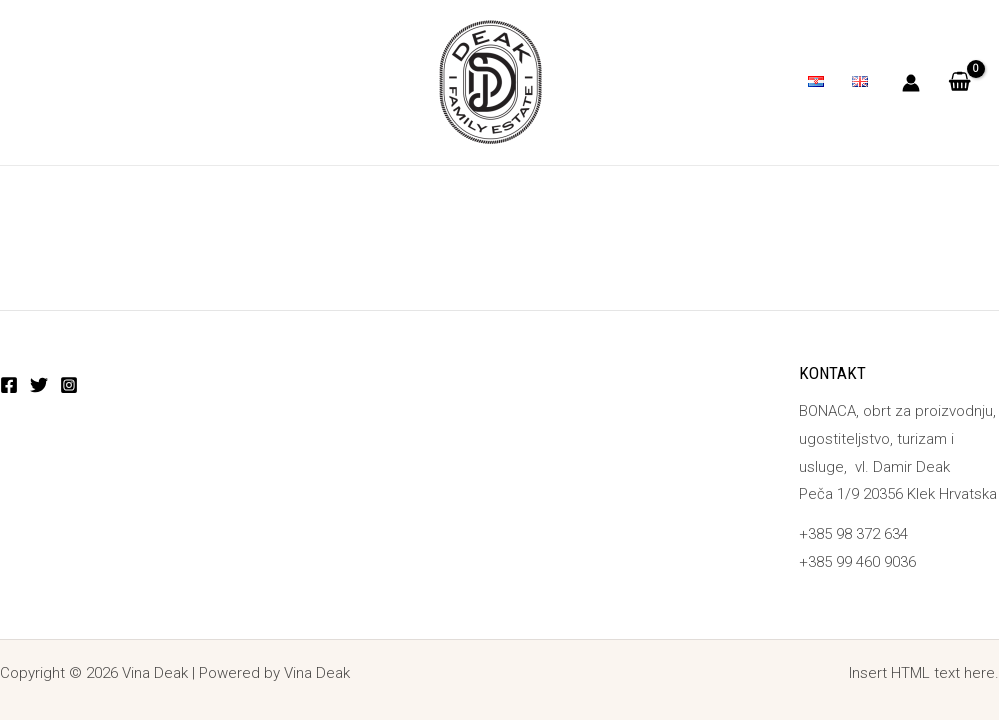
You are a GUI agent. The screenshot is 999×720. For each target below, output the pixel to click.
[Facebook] (9, 385)
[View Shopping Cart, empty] (959, 83)
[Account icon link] (911, 83)
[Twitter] (39, 385)
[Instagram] (69, 385)
